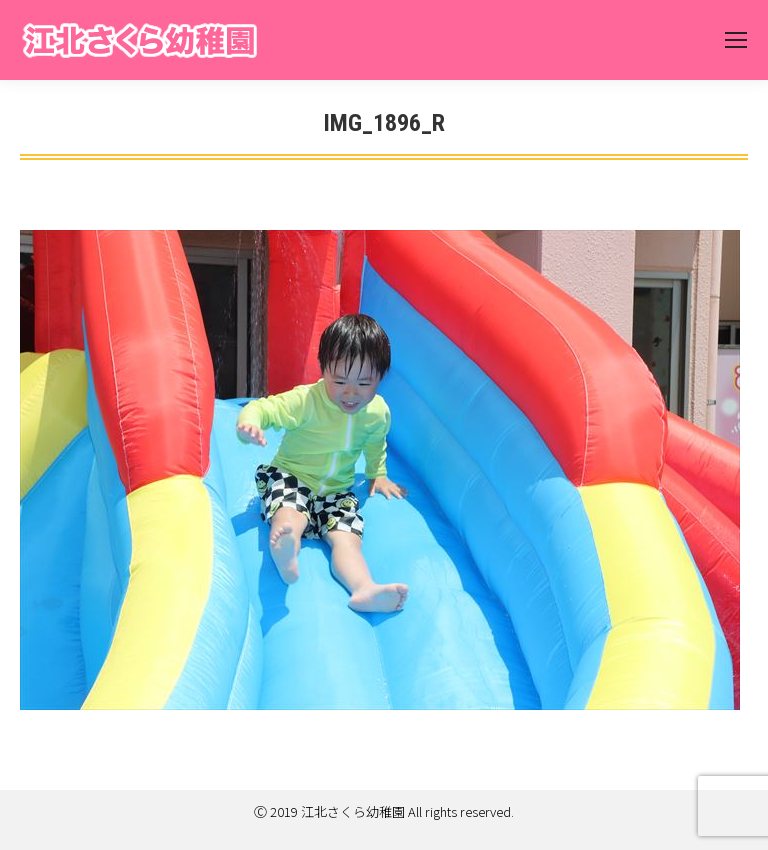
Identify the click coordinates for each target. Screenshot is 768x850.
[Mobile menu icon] (736, 40)
